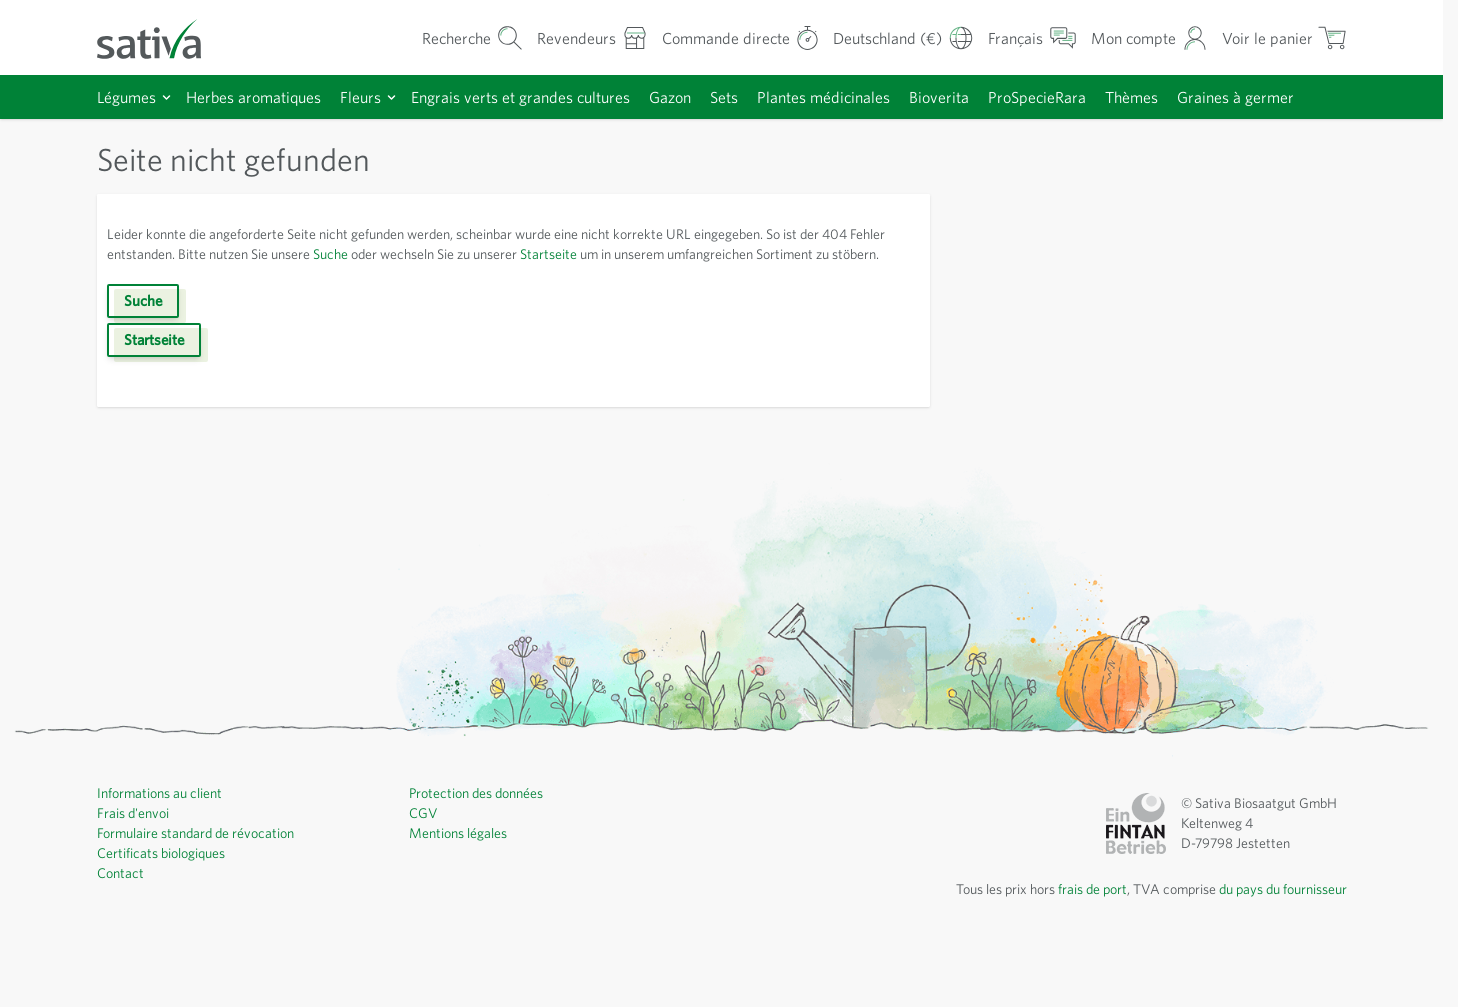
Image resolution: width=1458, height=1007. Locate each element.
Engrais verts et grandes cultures (547, 96)
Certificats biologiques (165, 917)
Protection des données (482, 857)
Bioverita (992, 96)
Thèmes (1199, 96)
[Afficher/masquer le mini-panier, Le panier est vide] (1282, 37)
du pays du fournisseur (1276, 953)
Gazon (706, 96)
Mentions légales (461, 897)
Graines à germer (166, 140)
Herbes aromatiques (264, 96)
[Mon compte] (1145, 37)
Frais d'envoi (136, 877)
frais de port (1070, 953)
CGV (424, 877)
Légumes (130, 96)
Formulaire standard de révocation (203, 897)
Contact (121, 937)
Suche (396, 298)
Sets (765, 96)
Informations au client (163, 857)
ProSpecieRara (1096, 96)
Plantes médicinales (871, 96)
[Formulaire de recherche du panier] (437, 37)
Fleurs (377, 96)
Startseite (637, 298)
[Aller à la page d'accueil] (162, 37)
